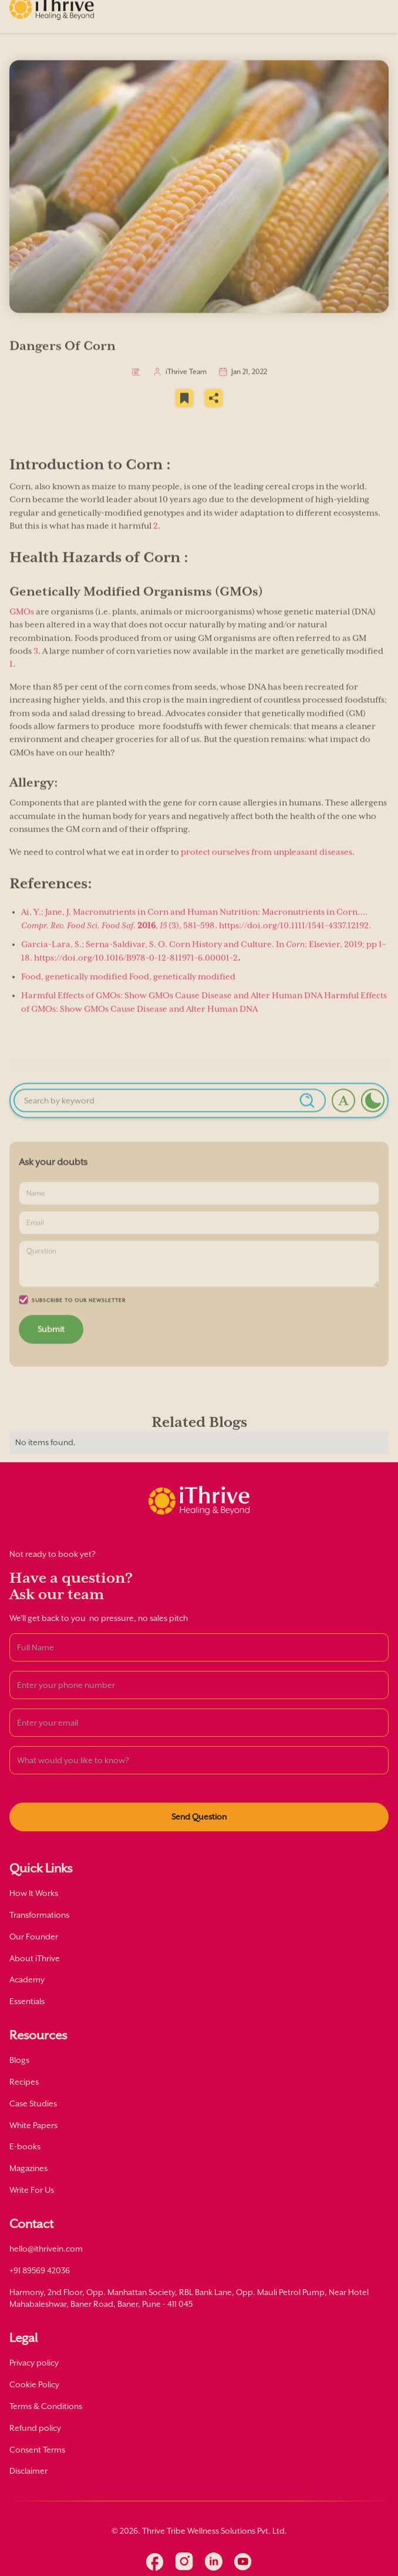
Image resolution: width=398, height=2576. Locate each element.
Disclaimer (28, 2470)
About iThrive (34, 1958)
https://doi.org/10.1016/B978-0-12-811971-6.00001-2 (135, 973)
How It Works (33, 1893)
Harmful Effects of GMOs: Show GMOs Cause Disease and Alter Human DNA (171, 1011)
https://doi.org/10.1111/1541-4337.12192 (294, 941)
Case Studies (33, 2103)
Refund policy (35, 2428)
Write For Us (31, 2190)
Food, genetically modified (74, 992)
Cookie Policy (34, 2384)
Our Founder (33, 1936)
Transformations (39, 1915)
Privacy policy (34, 2362)
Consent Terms (37, 2449)
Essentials (27, 2001)
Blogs (19, 2060)
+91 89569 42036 (39, 2270)
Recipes (24, 2081)
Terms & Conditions (45, 2406)
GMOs (21, 627)
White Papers (33, 2125)
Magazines (28, 2168)
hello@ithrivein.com (46, 2248)
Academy (27, 1979)
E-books (25, 2146)
